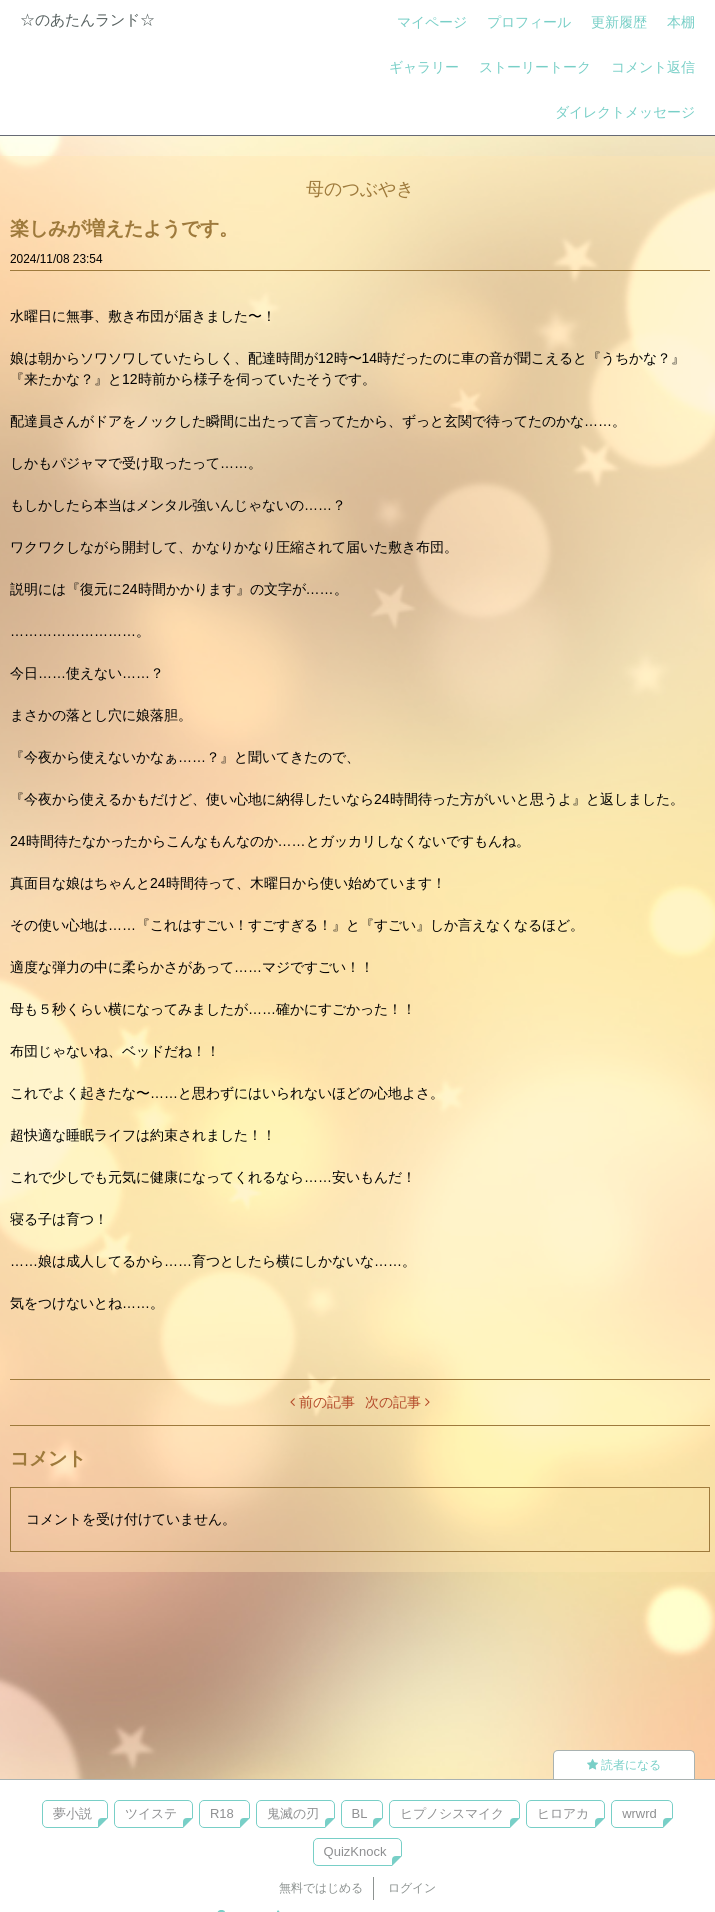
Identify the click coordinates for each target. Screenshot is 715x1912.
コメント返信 (653, 67)
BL (360, 1813)
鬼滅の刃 (293, 1813)
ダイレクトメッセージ (625, 112)
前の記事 (322, 1402)
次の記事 (397, 1402)
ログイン (412, 1888)
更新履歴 (619, 22)
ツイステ (151, 1813)
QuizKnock (355, 1851)
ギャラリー (424, 67)
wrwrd (639, 1813)
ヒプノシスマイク (452, 1813)
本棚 (681, 22)
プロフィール (529, 22)
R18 (222, 1813)
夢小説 (72, 1813)
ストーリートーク (535, 67)
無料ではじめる (321, 1888)
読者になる (624, 1765)
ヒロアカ (563, 1813)
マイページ (432, 22)
